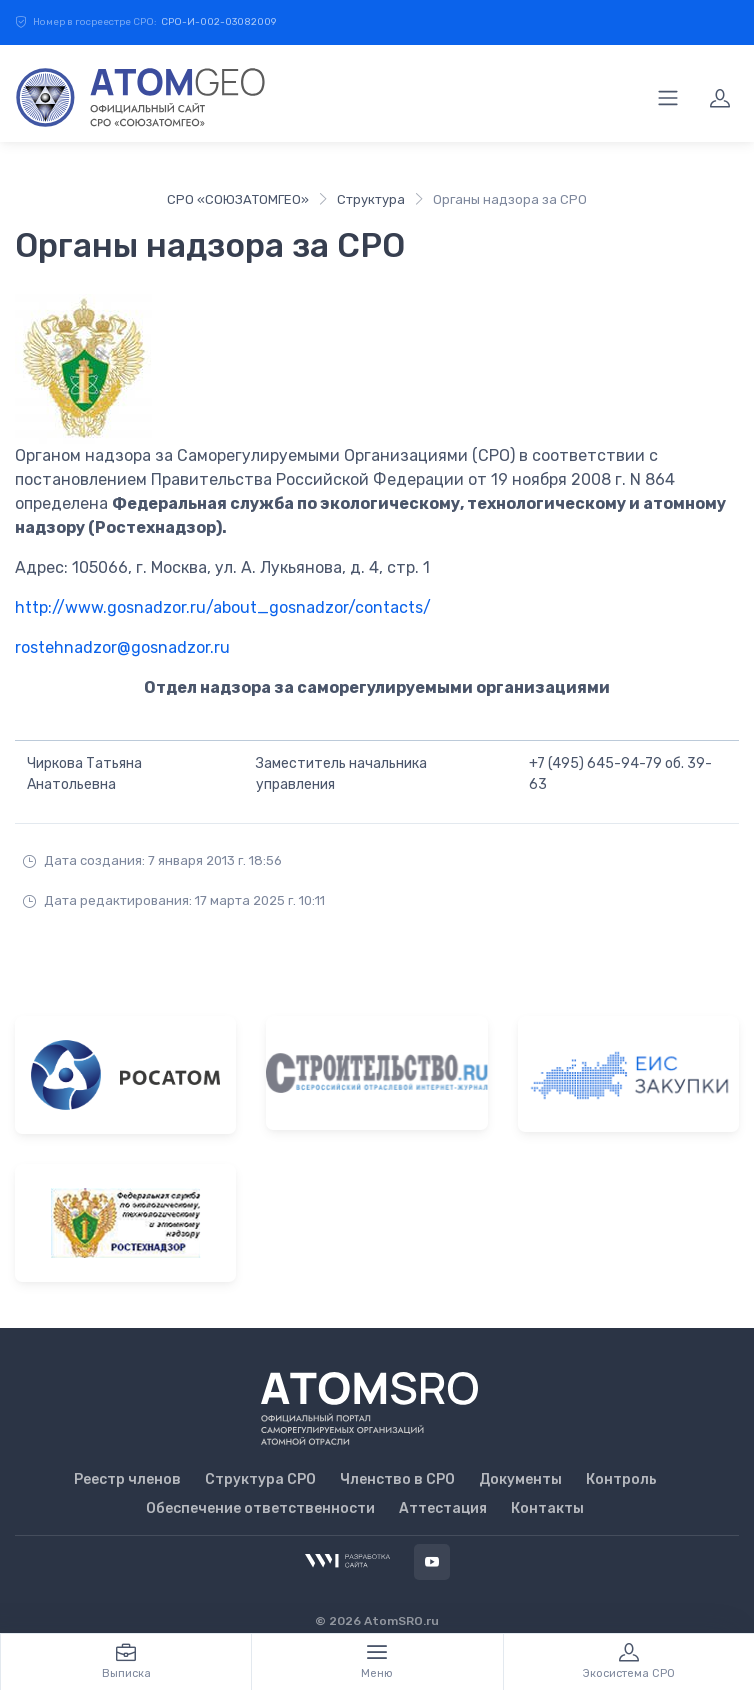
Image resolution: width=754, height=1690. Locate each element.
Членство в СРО (397, 1479)
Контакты (547, 1508)
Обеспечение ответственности (260, 1508)
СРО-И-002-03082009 (218, 22)
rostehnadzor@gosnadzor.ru (122, 647)
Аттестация (443, 1508)
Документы (520, 1479)
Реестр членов (127, 1479)
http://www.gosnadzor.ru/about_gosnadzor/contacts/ (223, 607)
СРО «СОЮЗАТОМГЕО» (238, 199)
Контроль (621, 1479)
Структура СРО (260, 1479)
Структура (371, 199)
